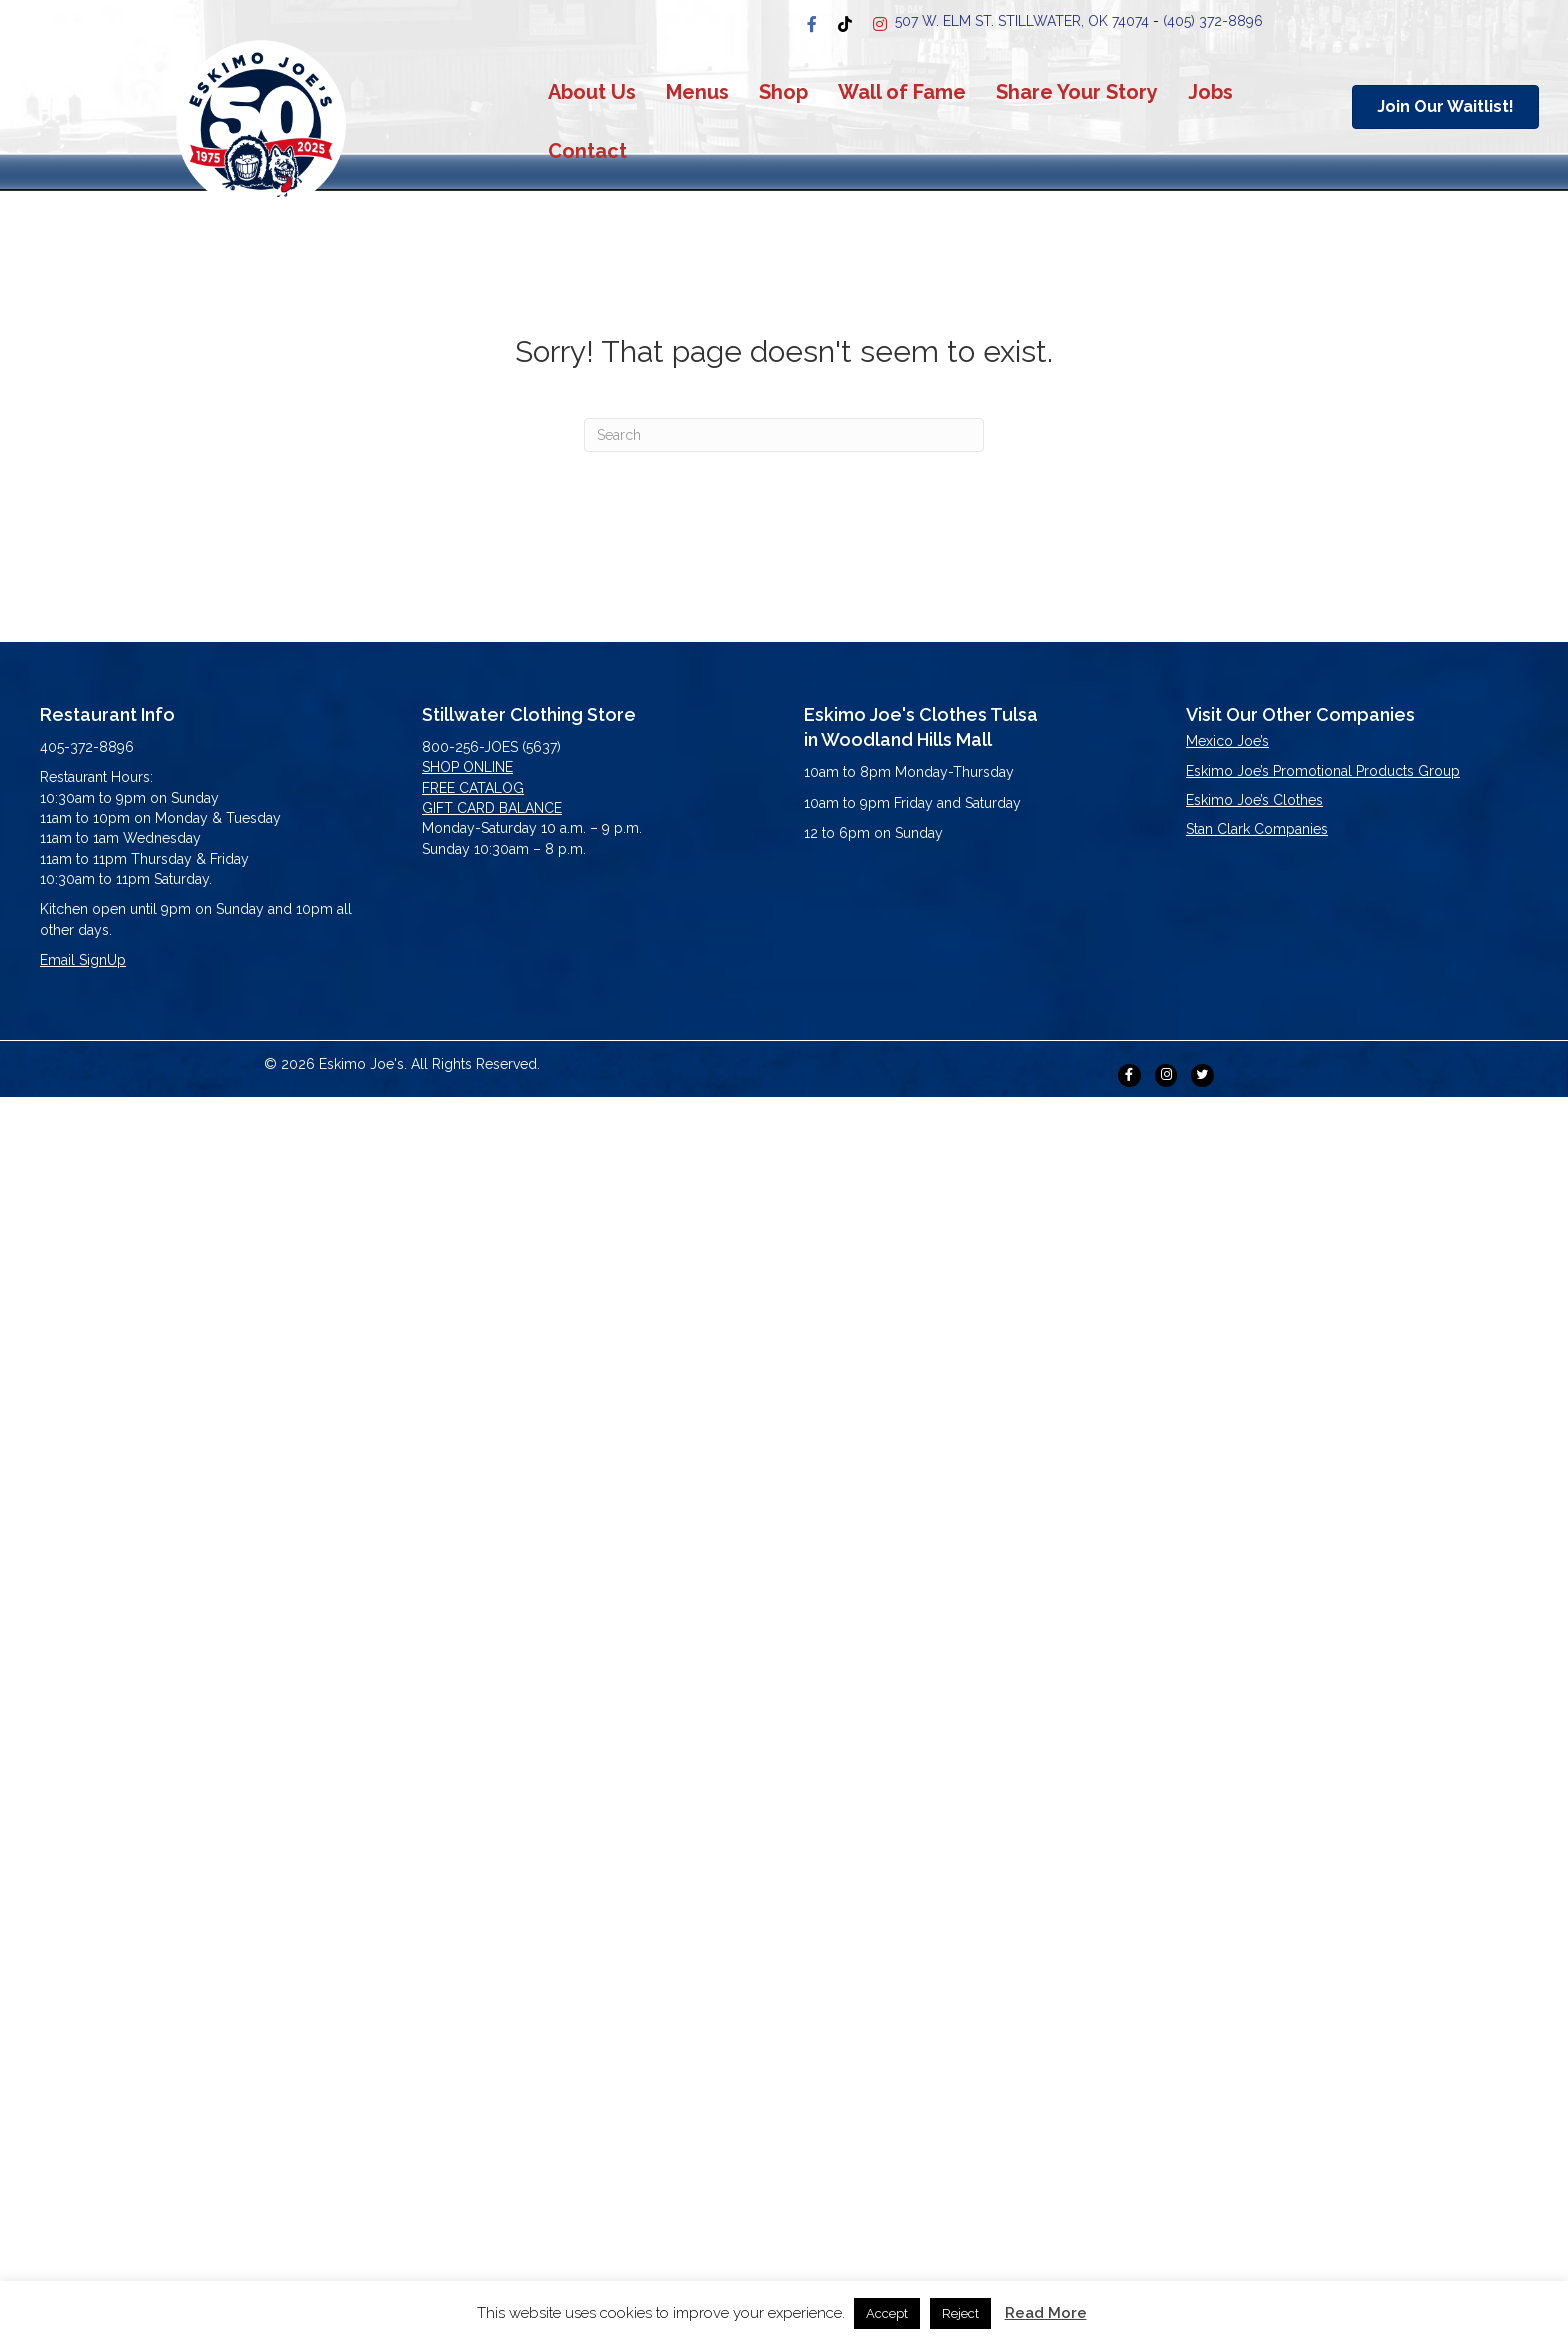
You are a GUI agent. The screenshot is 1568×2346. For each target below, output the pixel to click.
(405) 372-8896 (1213, 21)
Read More (1046, 2313)
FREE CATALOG (473, 788)
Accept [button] (887, 2313)
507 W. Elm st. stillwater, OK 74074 (1022, 21)
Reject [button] (960, 2313)
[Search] (784, 435)
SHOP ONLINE (467, 767)
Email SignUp (83, 960)
